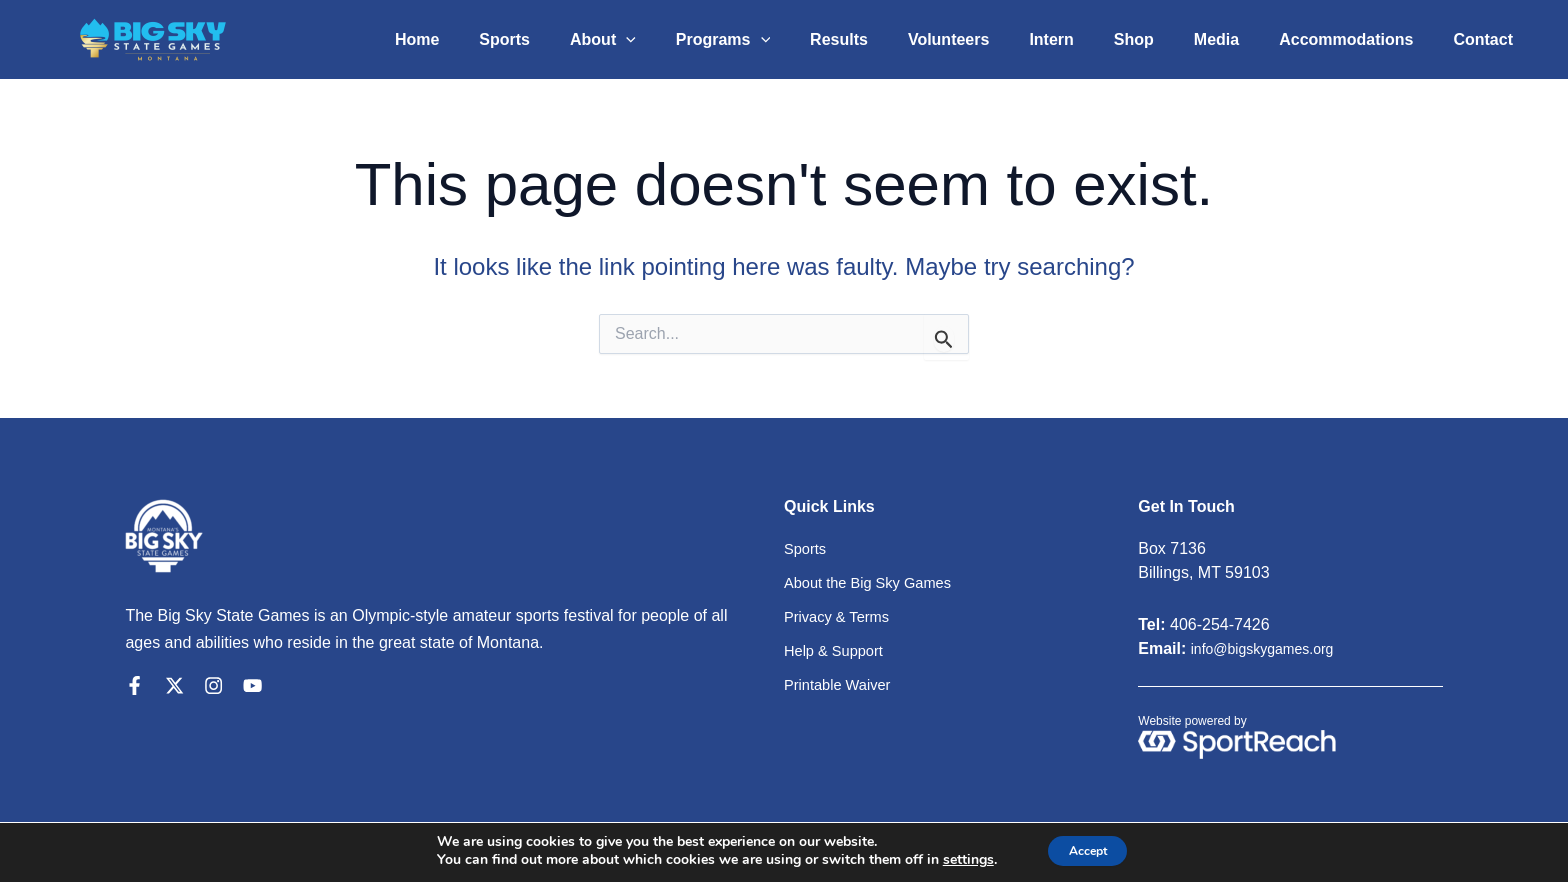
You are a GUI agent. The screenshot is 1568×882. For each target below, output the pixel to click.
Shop (1162, 39)
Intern (1087, 39)
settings (955, 860)
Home (501, 39)
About (671, 40)
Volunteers (993, 39)
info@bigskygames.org (1272, 648)
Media (1236, 39)
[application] (694, 40)
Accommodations (1358, 39)
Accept (1088, 850)
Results (891, 39)
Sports (580, 39)
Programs (783, 40)
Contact (1487, 39)
